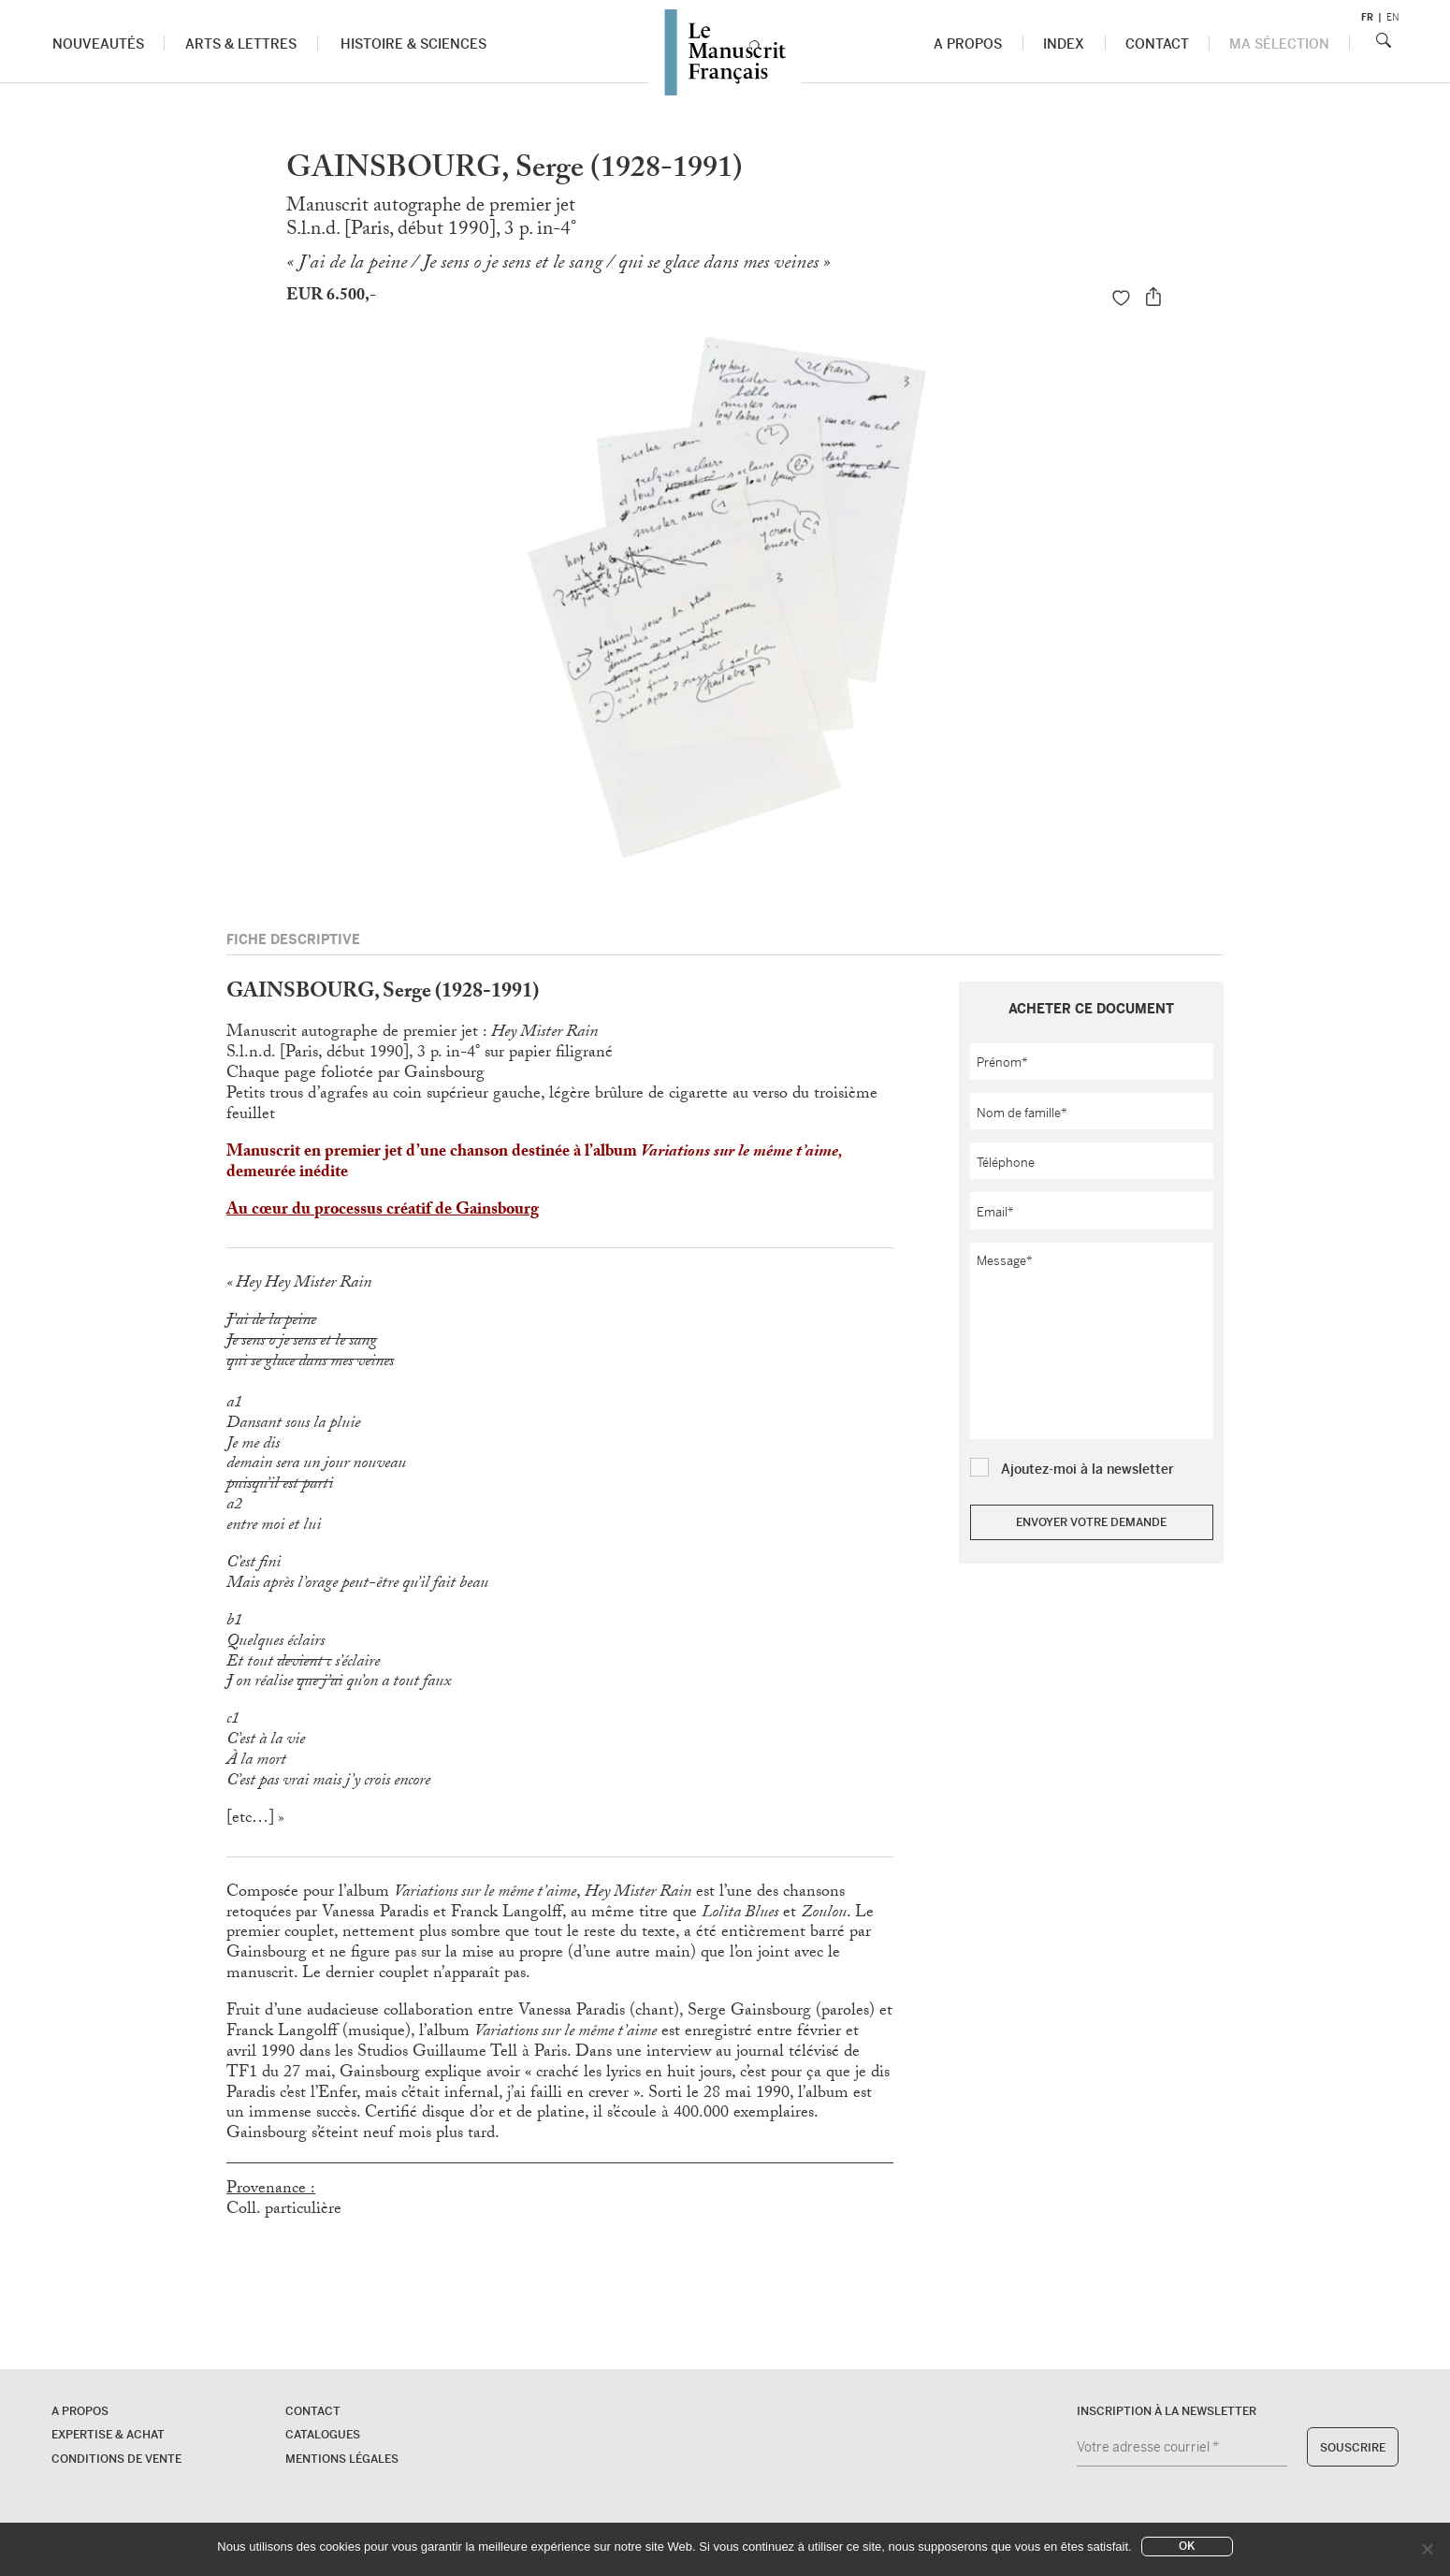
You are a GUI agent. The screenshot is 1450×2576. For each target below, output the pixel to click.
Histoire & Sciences (413, 44)
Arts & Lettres (240, 44)
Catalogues (322, 2434)
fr (1367, 17)
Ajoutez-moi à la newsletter (1087, 1469)
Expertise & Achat (108, 2434)
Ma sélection (1279, 44)
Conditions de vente (116, 2459)
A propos (968, 44)
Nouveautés (97, 44)
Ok (1187, 2546)
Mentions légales (342, 2459)
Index (1064, 44)
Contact (1157, 44)
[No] (1426, 2549)
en (1392, 17)
